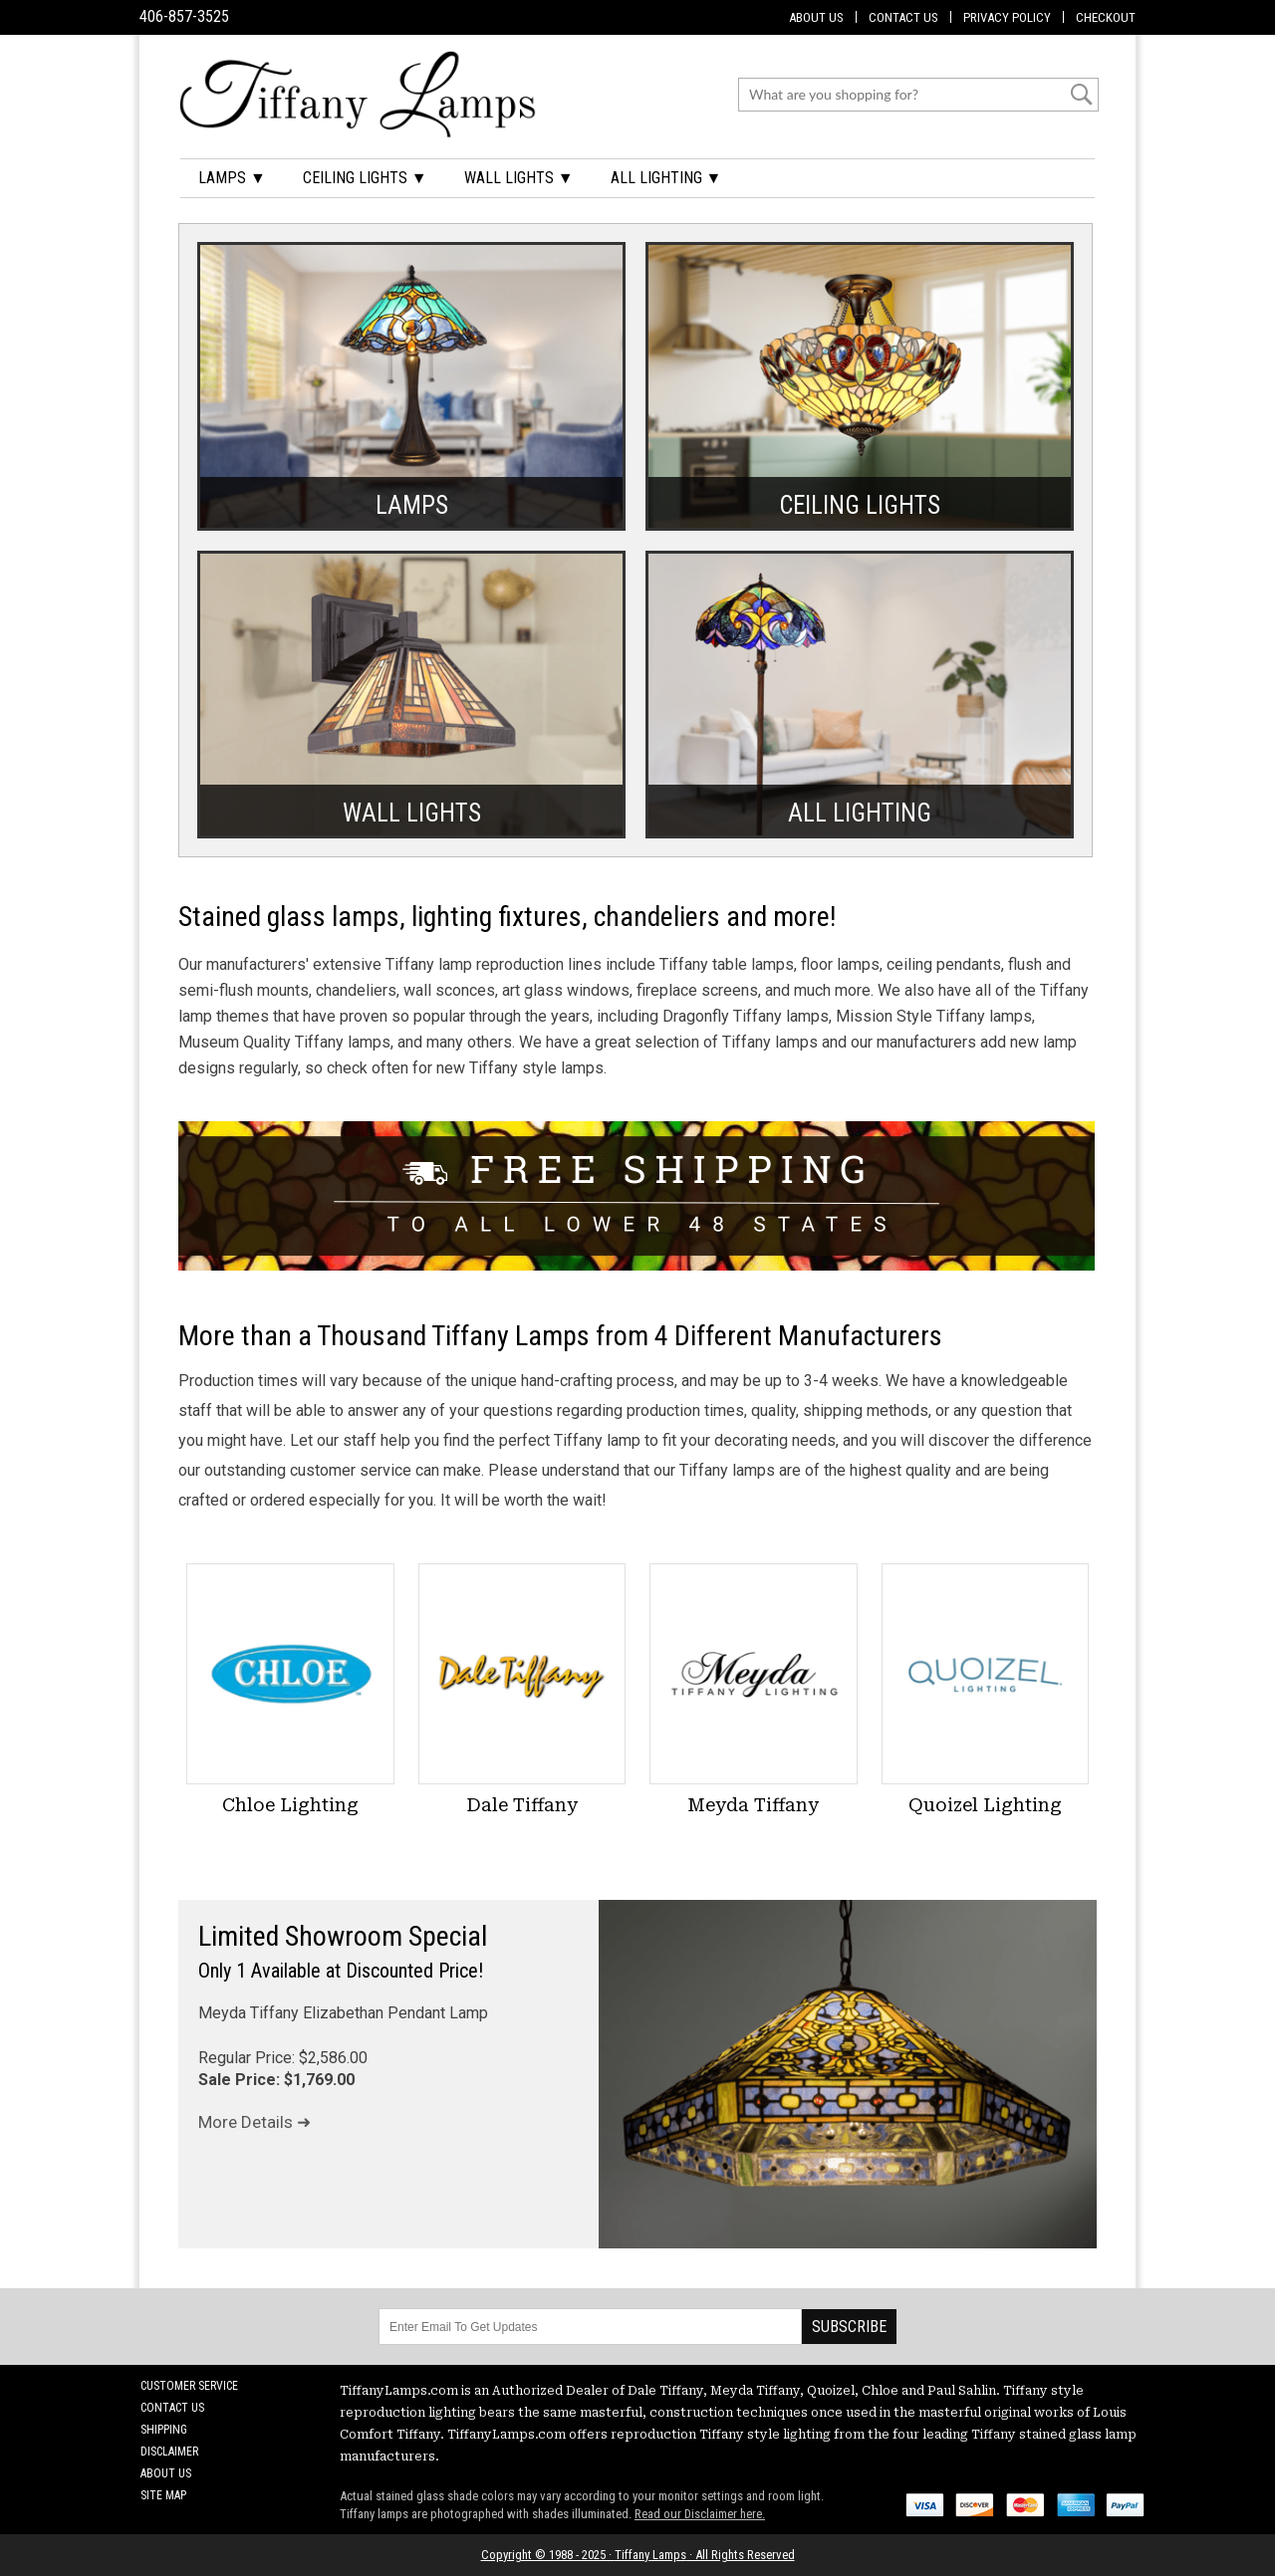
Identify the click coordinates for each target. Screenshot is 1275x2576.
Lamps (412, 502)
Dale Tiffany (522, 1804)
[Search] (906, 95)
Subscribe (849, 2326)
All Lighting (859, 810)
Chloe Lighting (290, 1804)
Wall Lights (412, 810)
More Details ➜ (254, 2122)
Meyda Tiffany (753, 1804)
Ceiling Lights (859, 502)
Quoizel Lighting (985, 1804)
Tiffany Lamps (650, 2554)
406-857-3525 (184, 16)
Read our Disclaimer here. (700, 2513)
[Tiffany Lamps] (357, 94)
